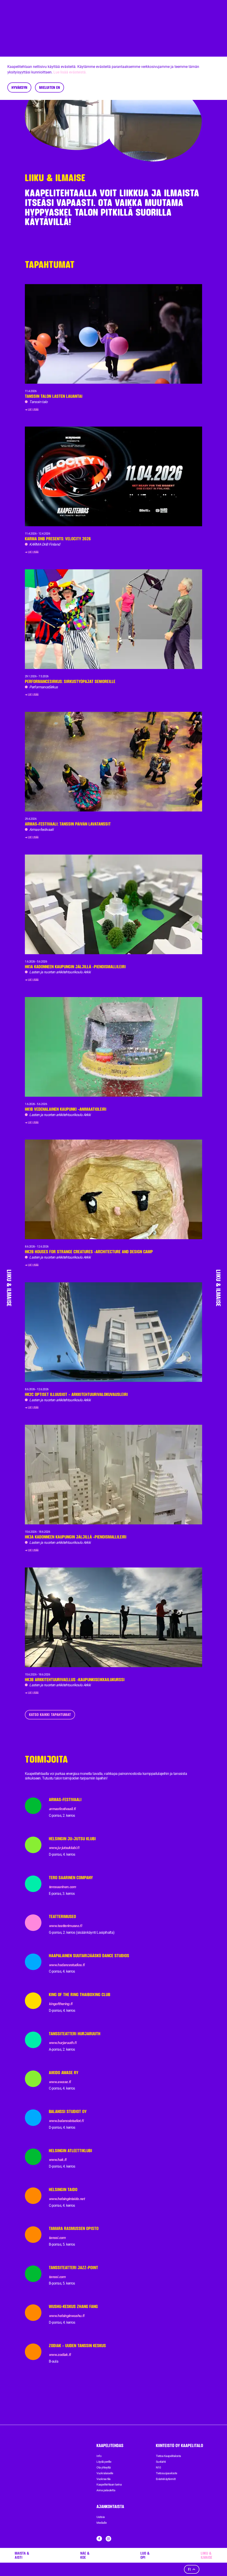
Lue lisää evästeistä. (70, 72)
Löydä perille (103, 2461)
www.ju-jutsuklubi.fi (64, 1848)
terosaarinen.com (62, 1887)
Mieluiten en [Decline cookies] (49, 87)
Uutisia (100, 2517)
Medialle (101, 2522)
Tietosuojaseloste (166, 2473)
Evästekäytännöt (166, 2479)
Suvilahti (161, 2461)
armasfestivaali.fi (62, 1809)
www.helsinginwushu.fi (66, 2316)
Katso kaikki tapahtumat (50, 1714)
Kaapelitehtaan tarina (109, 2484)
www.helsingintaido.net (66, 2199)
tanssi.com (57, 2238)
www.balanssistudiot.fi (66, 2121)
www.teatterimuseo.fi (65, 1926)
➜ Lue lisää (31, 409)
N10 (158, 2467)
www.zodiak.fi (60, 2354)
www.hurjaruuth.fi (62, 2043)
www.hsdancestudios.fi (66, 1965)
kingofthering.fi (60, 2004)
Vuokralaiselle (104, 2473)
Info (98, 2456)
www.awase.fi (59, 2082)
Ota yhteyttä (103, 2467)
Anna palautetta (105, 2490)
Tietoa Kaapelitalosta (168, 2456)
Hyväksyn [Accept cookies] (19, 87)
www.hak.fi (57, 2159)
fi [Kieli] (191, 2569)
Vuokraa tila (103, 2479)
